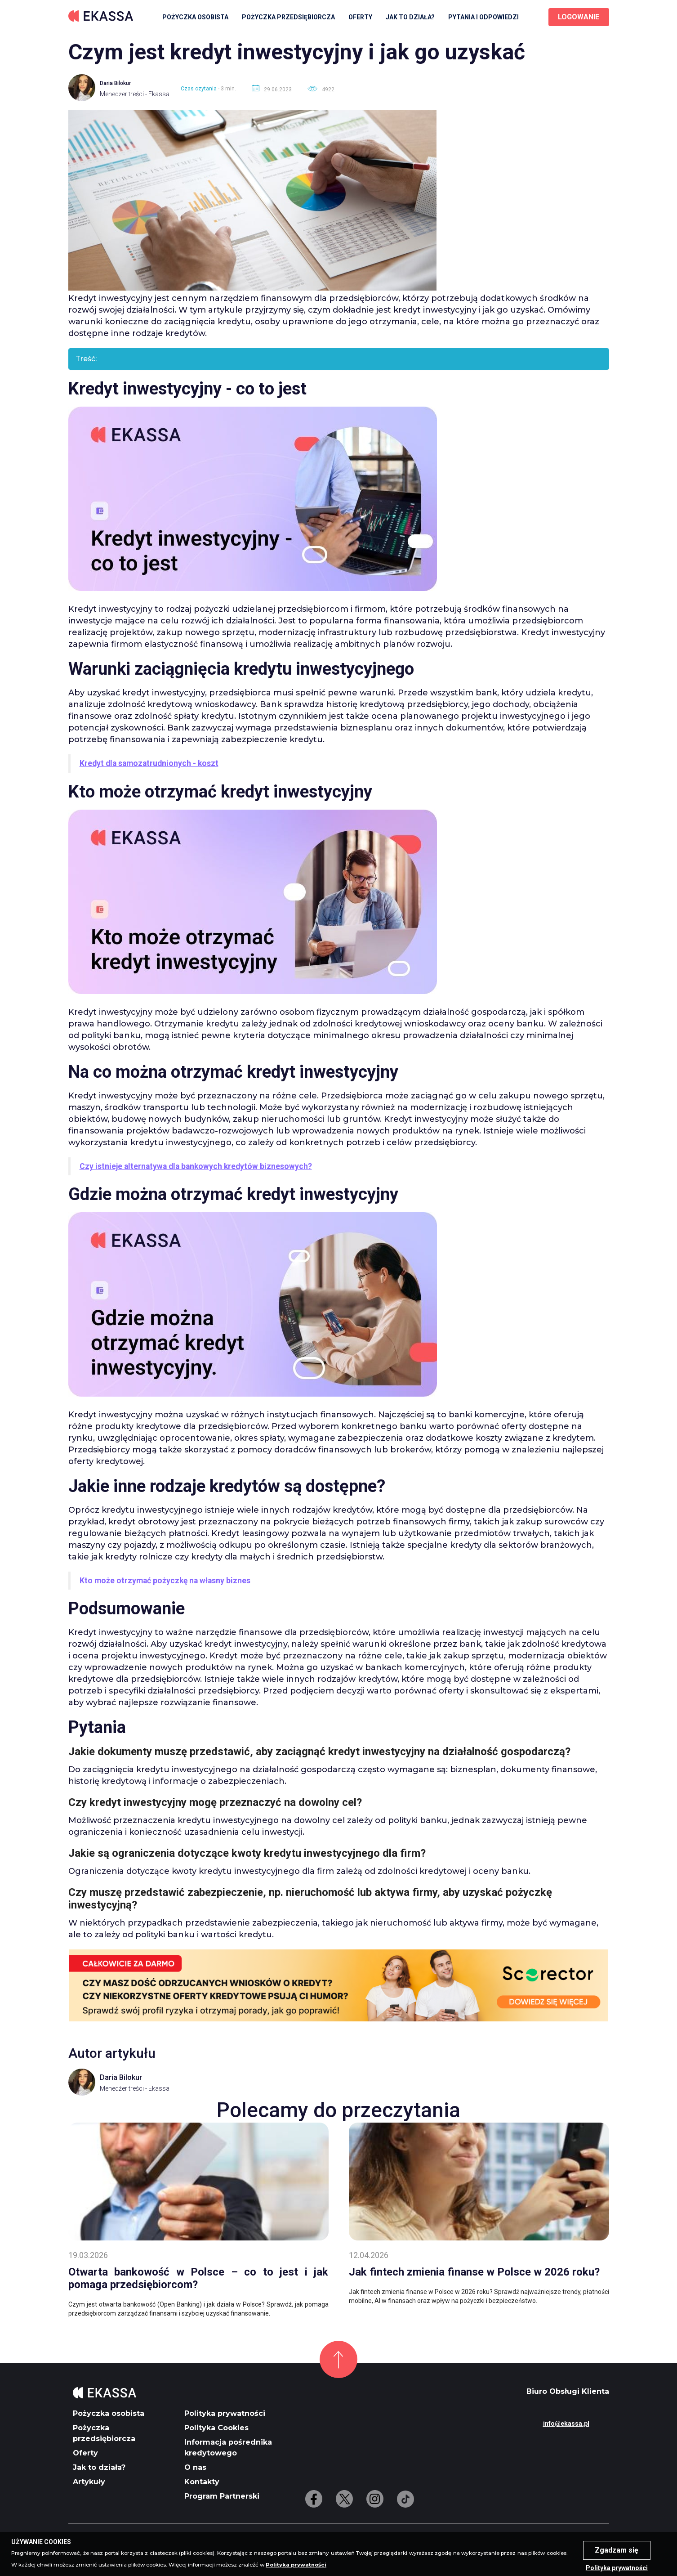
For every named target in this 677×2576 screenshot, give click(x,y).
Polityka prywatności (224, 2413)
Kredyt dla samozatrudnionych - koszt (149, 763)
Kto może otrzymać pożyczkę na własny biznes (165, 1580)
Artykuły (89, 2481)
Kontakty (201, 2481)
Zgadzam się (616, 2550)
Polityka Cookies (216, 2428)
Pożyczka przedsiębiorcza (288, 17)
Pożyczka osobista (195, 17)
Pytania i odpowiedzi (483, 17)
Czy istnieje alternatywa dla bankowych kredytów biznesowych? (196, 1166)
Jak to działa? (410, 17)
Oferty (360, 17)
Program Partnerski (221, 2496)
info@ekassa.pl (566, 2423)
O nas (195, 2467)
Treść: (86, 358)
